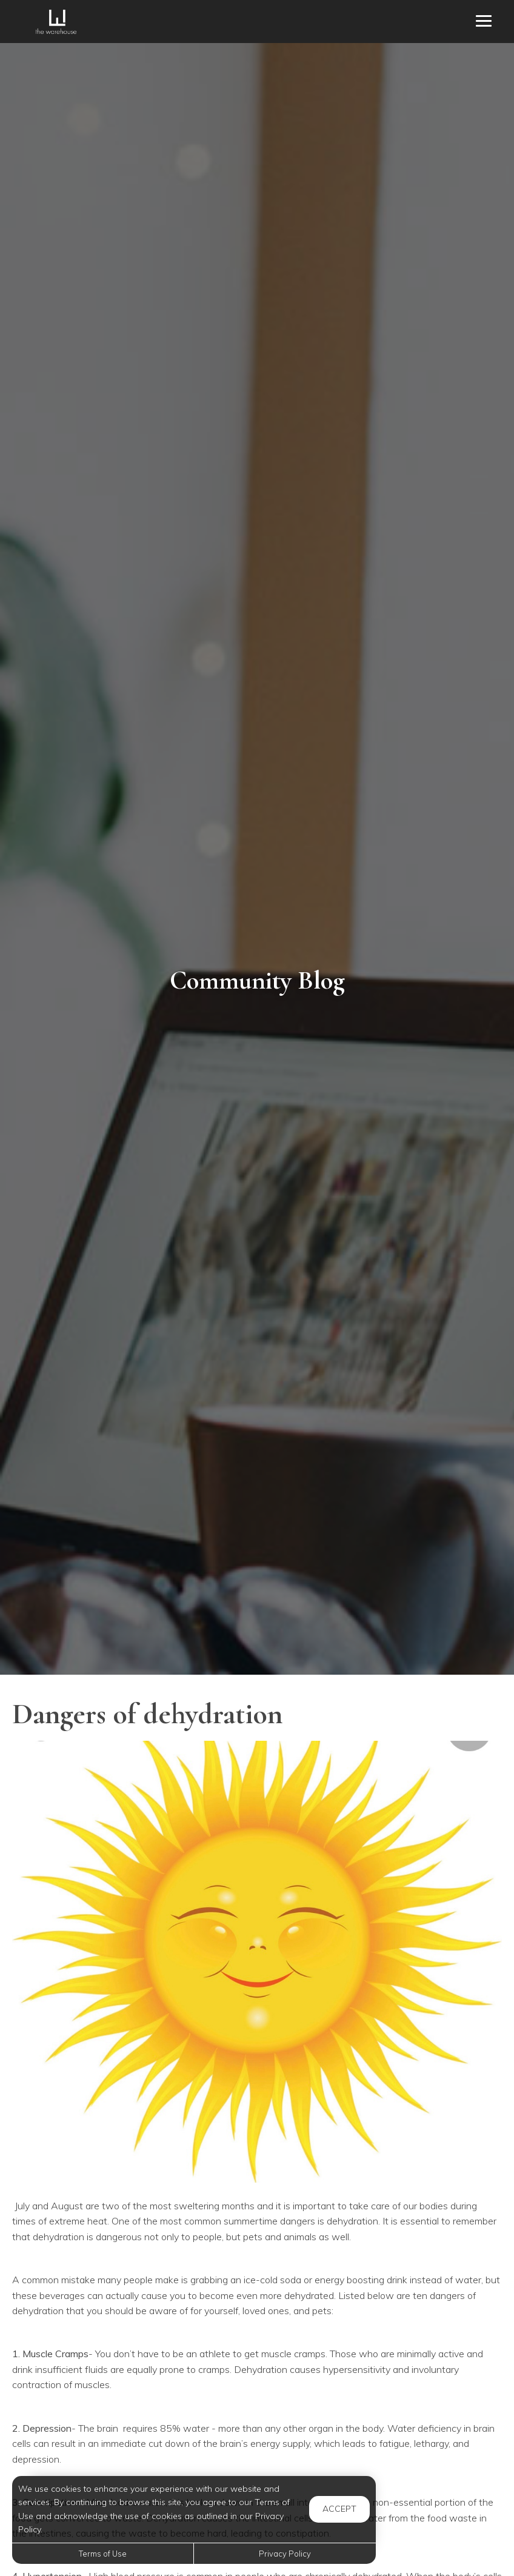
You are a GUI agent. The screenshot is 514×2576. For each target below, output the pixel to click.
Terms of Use (103, 2553)
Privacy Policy (285, 2553)
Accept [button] (339, 2508)
